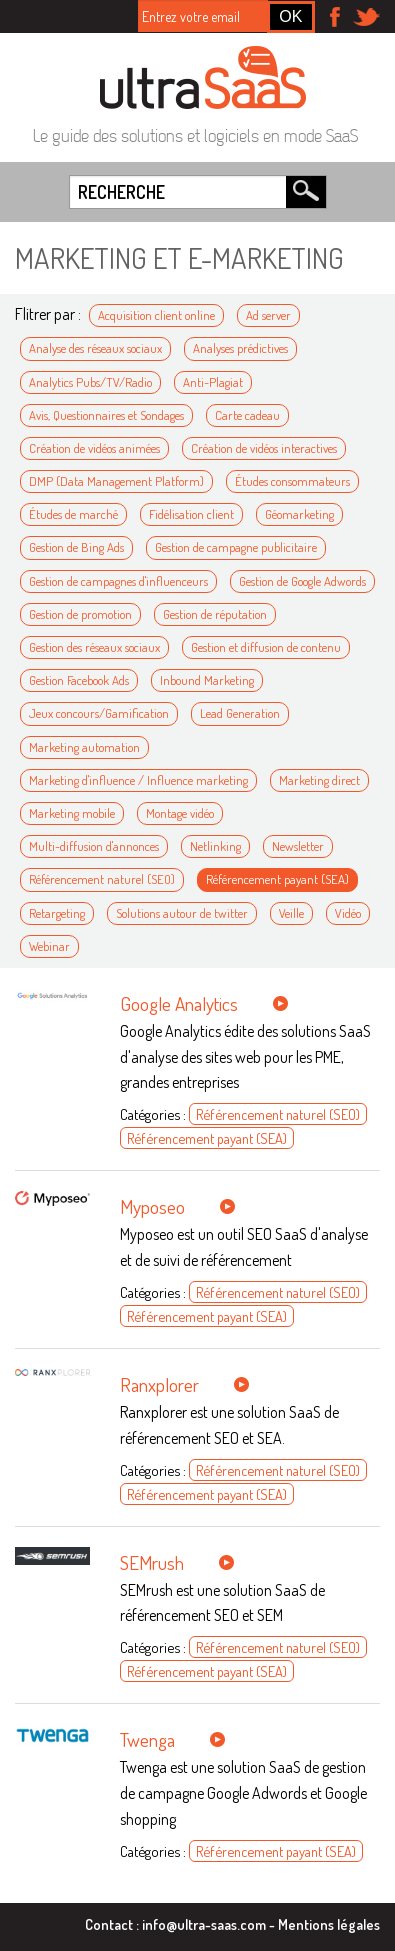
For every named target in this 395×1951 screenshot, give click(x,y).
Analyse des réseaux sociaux (95, 348)
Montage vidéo (180, 813)
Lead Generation (240, 713)
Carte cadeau (247, 415)
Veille (291, 913)
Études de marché (73, 514)
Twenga (147, 1739)
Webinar (49, 946)
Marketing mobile (72, 813)
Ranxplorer (159, 1384)
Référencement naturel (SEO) (102, 879)
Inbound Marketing (207, 680)
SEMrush (152, 1562)
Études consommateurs (292, 481)
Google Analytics (179, 1003)
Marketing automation (84, 747)
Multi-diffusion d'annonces (94, 846)
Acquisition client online (156, 315)
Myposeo (152, 1206)
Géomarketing (299, 514)
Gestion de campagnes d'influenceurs (118, 581)
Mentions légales (329, 1924)
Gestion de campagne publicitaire (236, 547)
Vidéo (348, 913)
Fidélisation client (191, 514)
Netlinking (215, 846)
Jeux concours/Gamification (99, 713)
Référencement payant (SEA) (277, 879)
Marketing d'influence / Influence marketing (138, 780)
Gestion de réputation (215, 614)
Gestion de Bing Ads (76, 547)
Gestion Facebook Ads (79, 680)
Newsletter (298, 846)
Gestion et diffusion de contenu (266, 647)
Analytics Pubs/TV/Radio (90, 382)
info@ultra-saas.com (204, 1924)
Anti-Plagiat (213, 382)
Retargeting (57, 913)
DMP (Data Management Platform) (116, 481)
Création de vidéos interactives (264, 448)
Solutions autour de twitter (182, 913)
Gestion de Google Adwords (302, 581)
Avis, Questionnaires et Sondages (106, 415)
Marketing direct (319, 780)
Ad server (268, 315)
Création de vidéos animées (94, 448)
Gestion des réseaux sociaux (94, 647)
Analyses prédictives (240, 348)
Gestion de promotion (80, 614)
